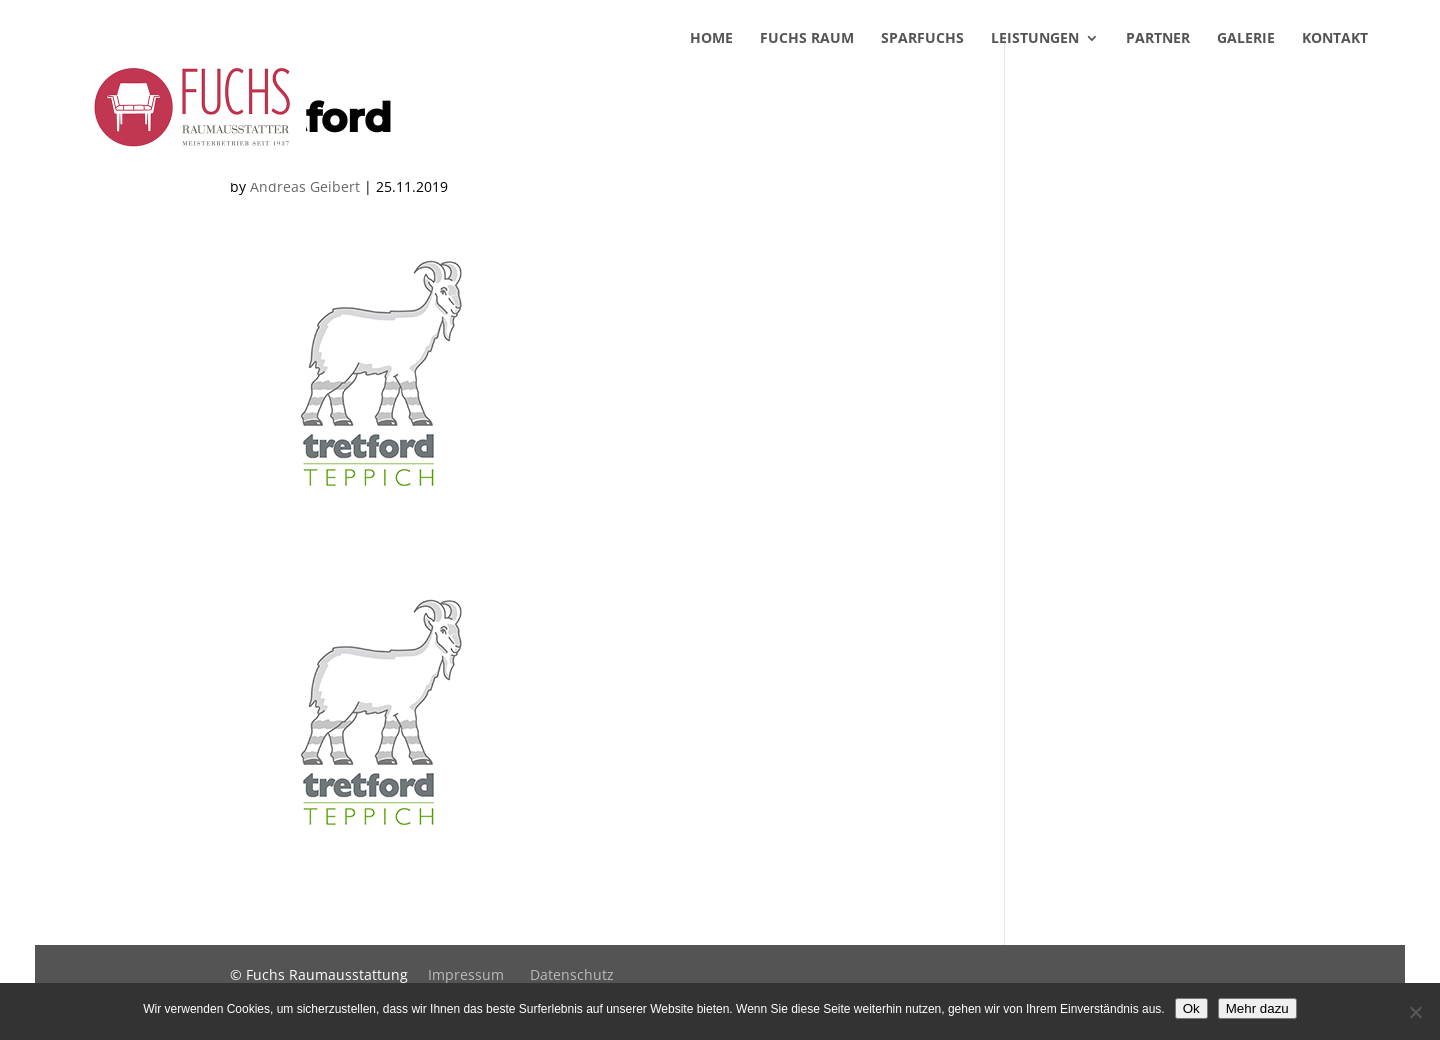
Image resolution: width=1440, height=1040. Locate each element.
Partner (1158, 68)
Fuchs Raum (807, 68)
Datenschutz (572, 974)
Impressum (466, 974)
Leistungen (1035, 68)
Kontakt (1335, 68)
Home (711, 68)
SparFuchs (922, 68)
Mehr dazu (1257, 1008)
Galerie (1246, 68)
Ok (1191, 1008)
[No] (1415, 1012)
